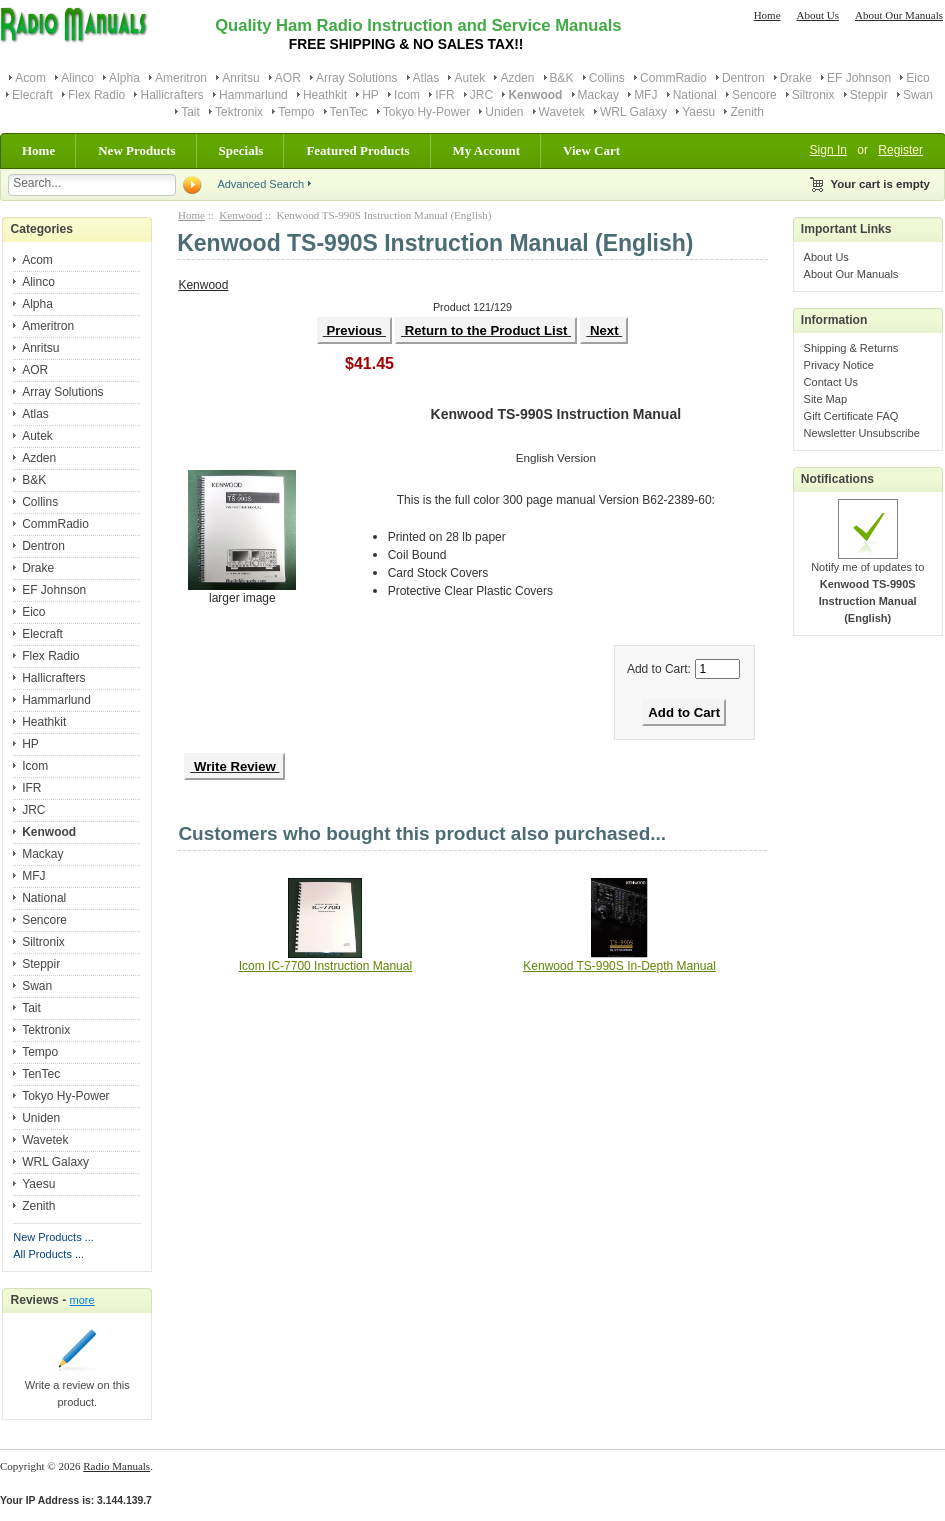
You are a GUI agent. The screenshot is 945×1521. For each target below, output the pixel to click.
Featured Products (357, 150)
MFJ (645, 95)
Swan (918, 95)
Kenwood (240, 215)
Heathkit (325, 95)
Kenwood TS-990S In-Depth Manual (619, 966)
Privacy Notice (839, 365)
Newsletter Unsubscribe (862, 433)
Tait (190, 112)
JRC (481, 95)
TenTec (349, 112)
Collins (607, 78)
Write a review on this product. (77, 1387)
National (695, 95)
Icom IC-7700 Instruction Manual (325, 966)
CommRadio (673, 78)
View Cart (591, 150)
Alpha (124, 78)
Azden (517, 78)
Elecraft (32, 95)
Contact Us (831, 382)
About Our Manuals (899, 15)
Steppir (869, 95)
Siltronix (813, 95)
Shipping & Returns (851, 348)
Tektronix (239, 112)
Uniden (504, 112)
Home (767, 15)
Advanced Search (260, 184)
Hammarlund (253, 95)
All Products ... (48, 1254)
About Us (818, 15)
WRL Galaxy (633, 112)
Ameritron (181, 78)
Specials (241, 150)
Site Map (825, 399)
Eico (917, 78)
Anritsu (240, 78)
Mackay (598, 95)
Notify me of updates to (867, 586)
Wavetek (562, 112)
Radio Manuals (116, 1466)
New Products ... (53, 1237)
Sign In (828, 150)
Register (900, 150)
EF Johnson (859, 78)
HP (370, 95)
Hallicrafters (171, 95)
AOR (288, 78)
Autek (469, 78)
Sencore (754, 95)
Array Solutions (356, 78)
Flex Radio (96, 95)
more (82, 1300)
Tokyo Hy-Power (426, 112)
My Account (487, 150)
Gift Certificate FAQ (851, 416)
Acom (30, 78)
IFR (444, 95)
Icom (407, 95)
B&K (562, 78)
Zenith (746, 112)
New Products (136, 150)
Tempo (296, 112)
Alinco (77, 78)
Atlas (426, 78)
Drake (796, 78)
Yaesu (698, 112)
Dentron (743, 78)
